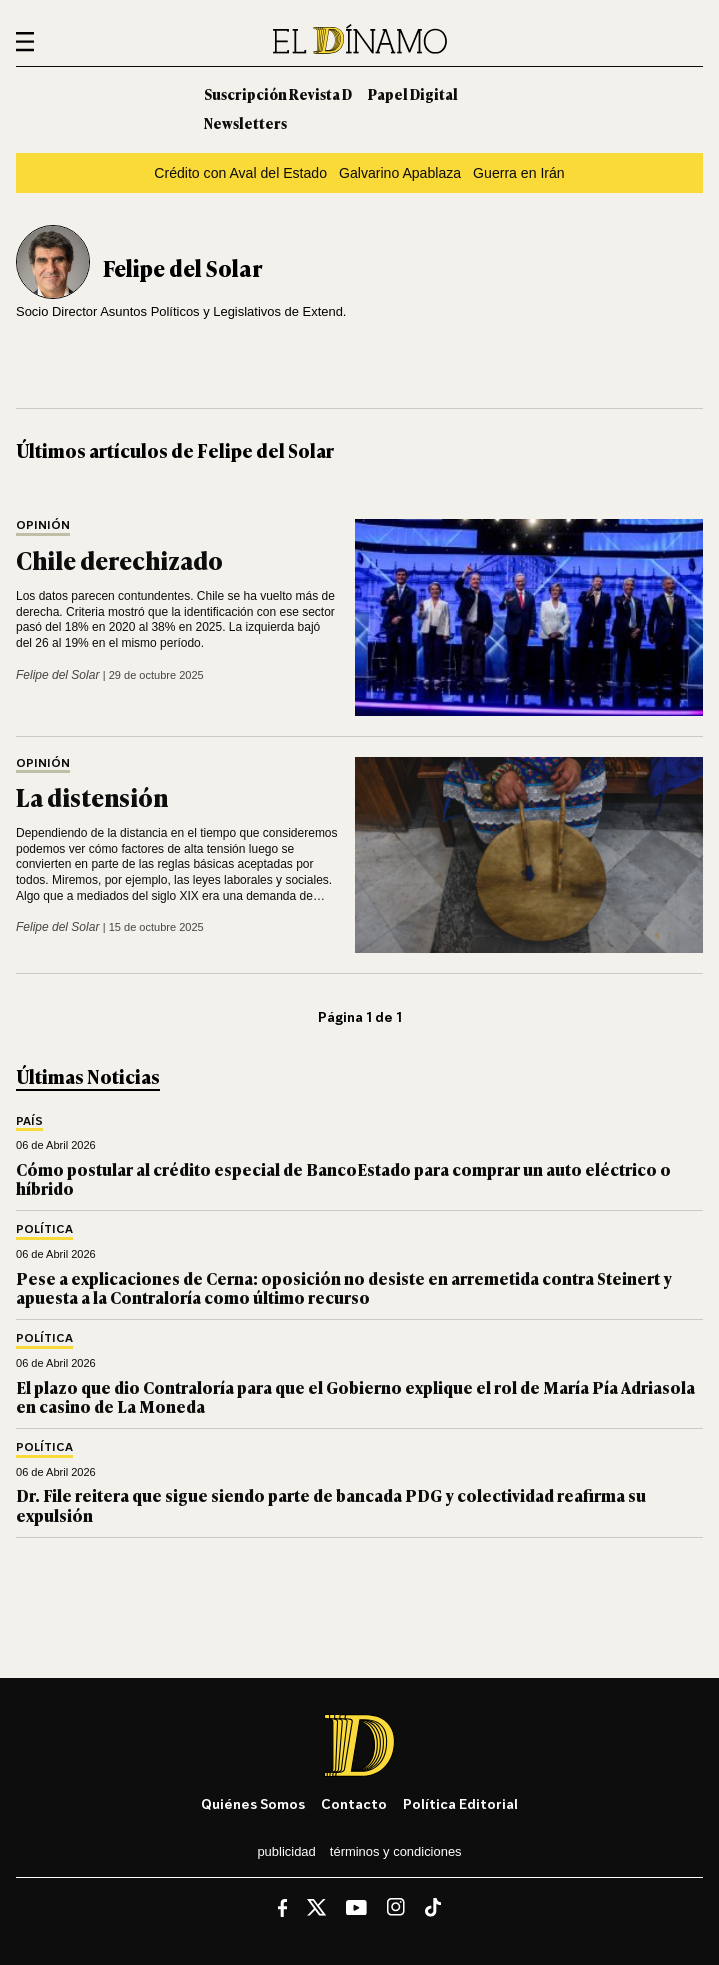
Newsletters (245, 122)
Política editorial (460, 1803)
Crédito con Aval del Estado (240, 173)
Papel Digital (413, 93)
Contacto (354, 1803)
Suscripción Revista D (278, 93)
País (29, 1121)
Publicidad (286, 1851)
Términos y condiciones (396, 1851)
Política (44, 1229)
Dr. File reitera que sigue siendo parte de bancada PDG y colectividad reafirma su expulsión (331, 1504)
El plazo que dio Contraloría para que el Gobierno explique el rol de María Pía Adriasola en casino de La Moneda (355, 1396)
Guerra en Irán (519, 173)
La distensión (92, 796)
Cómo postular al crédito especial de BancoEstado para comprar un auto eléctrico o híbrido (343, 1178)
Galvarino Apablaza (400, 173)
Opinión (43, 525)
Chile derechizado (119, 559)
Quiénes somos (253, 1803)
